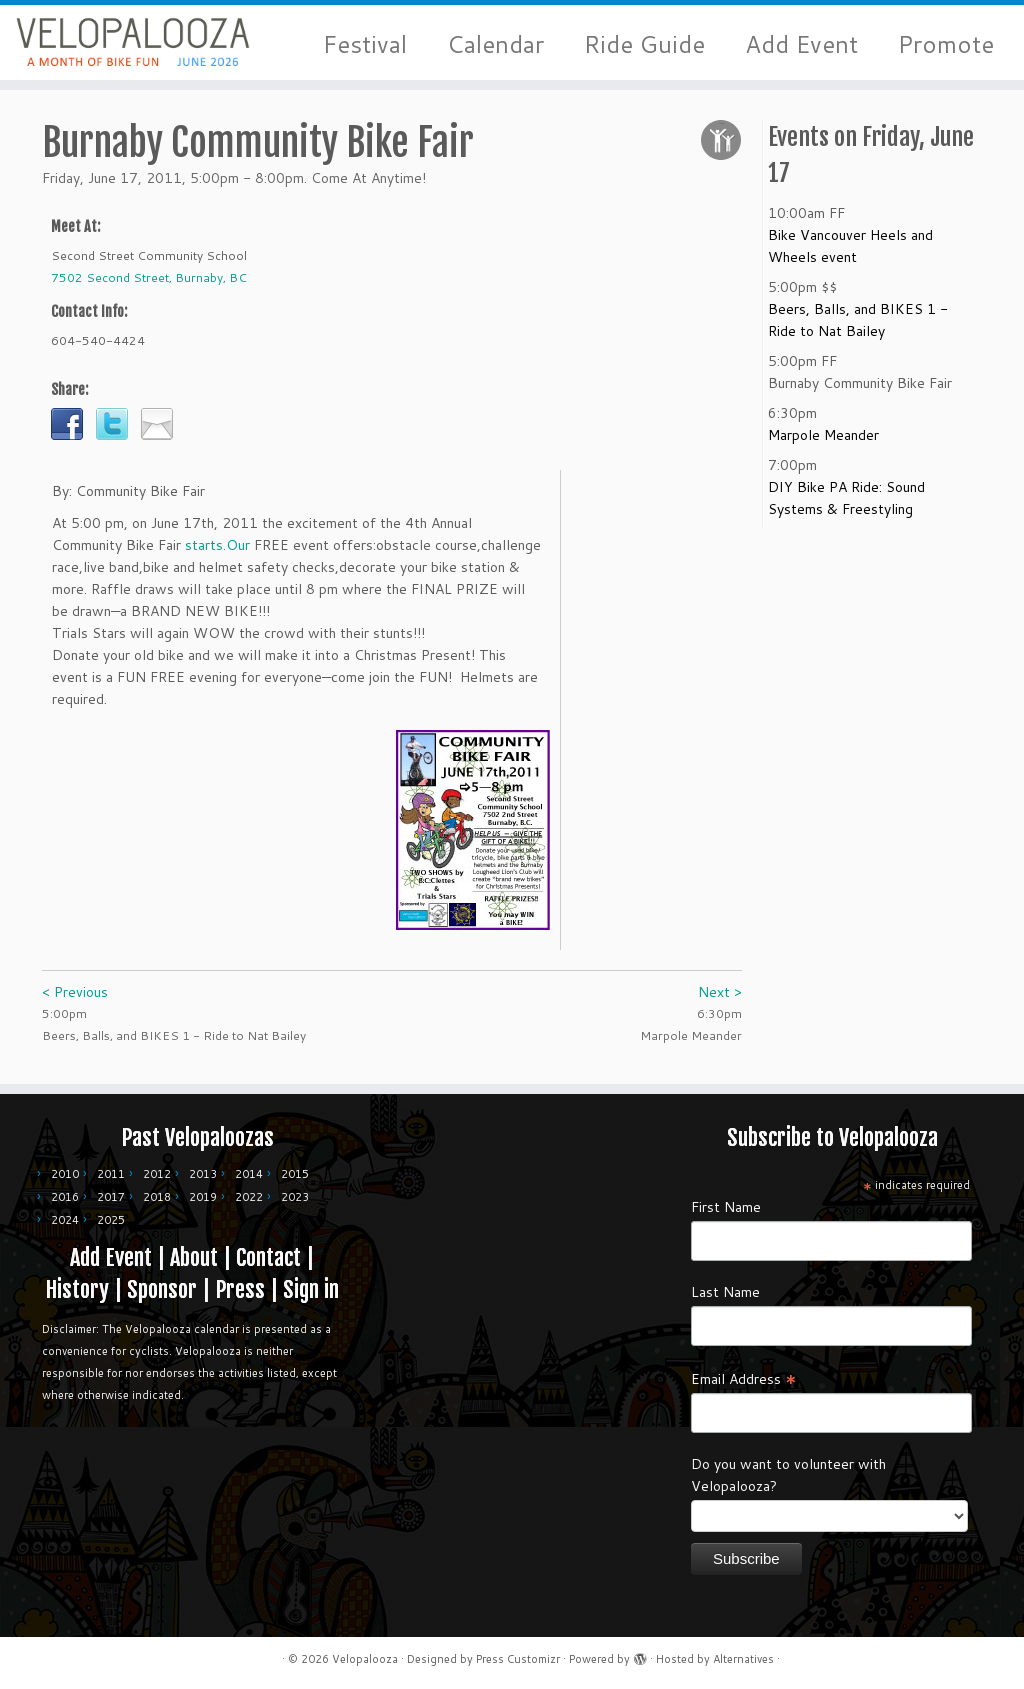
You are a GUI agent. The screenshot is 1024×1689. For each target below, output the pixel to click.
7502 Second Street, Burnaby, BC (149, 284)
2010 (65, 1174)
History (77, 1289)
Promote (946, 44)
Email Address (744, 1378)
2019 (203, 1197)
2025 (111, 1220)
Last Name (725, 1292)
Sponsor (162, 1289)
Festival (365, 44)
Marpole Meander (823, 442)
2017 (111, 1197)
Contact (268, 1257)
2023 (295, 1197)
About (194, 1257)
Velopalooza (365, 1659)
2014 (249, 1174)
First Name (726, 1207)
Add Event (801, 44)
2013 (203, 1174)
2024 (65, 1220)
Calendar (495, 44)
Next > (720, 999)
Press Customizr (518, 1659)
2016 (65, 1197)
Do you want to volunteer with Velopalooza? (788, 1475)
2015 (295, 1174)
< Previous (75, 999)
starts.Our (217, 552)
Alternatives (743, 1659)
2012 (157, 1174)
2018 (157, 1197)
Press (240, 1289)
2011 (111, 1174)
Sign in (311, 1289)
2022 (249, 1197)
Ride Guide (644, 44)
